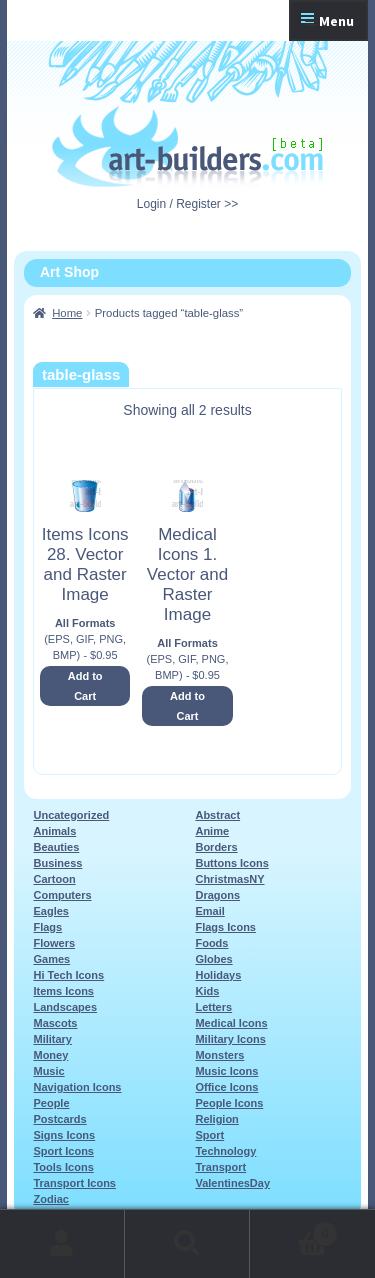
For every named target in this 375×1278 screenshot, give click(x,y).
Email (209, 911)
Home (67, 313)
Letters (213, 1007)
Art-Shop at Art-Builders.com (187, 147)
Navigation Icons (77, 1087)
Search (187, 1244)
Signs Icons (64, 1135)
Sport (209, 1135)
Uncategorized (71, 815)
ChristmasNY (229, 879)
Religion (216, 1119)
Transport (220, 1167)
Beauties (56, 847)
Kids (207, 991)
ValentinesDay (232, 1183)
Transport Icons (74, 1183)
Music (48, 1071)
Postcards (59, 1119)
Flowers (54, 943)
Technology (225, 1151)
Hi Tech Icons (68, 975)
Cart (294, 1230)
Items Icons (63, 991)
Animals (54, 831)
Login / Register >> (187, 204)
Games (51, 959)
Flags (47, 927)
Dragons (217, 895)
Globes (213, 959)
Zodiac (50, 1199)
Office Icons (226, 1087)
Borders (216, 847)
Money (50, 1055)
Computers (62, 895)
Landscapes (65, 1007)
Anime (212, 831)
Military (52, 1039)
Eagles (50, 911)
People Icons (229, 1103)
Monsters (219, 1055)
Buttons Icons (231, 863)
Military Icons (230, 1039)
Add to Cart (85, 686)
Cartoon (54, 879)
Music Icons (226, 1071)
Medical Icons (231, 1023)
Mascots (55, 1023)
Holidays (218, 975)
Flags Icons (225, 927)
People (51, 1103)
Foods (211, 943)
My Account (62, 1244)
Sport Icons (63, 1151)
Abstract (217, 815)
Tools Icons (63, 1167)
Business (57, 863)
